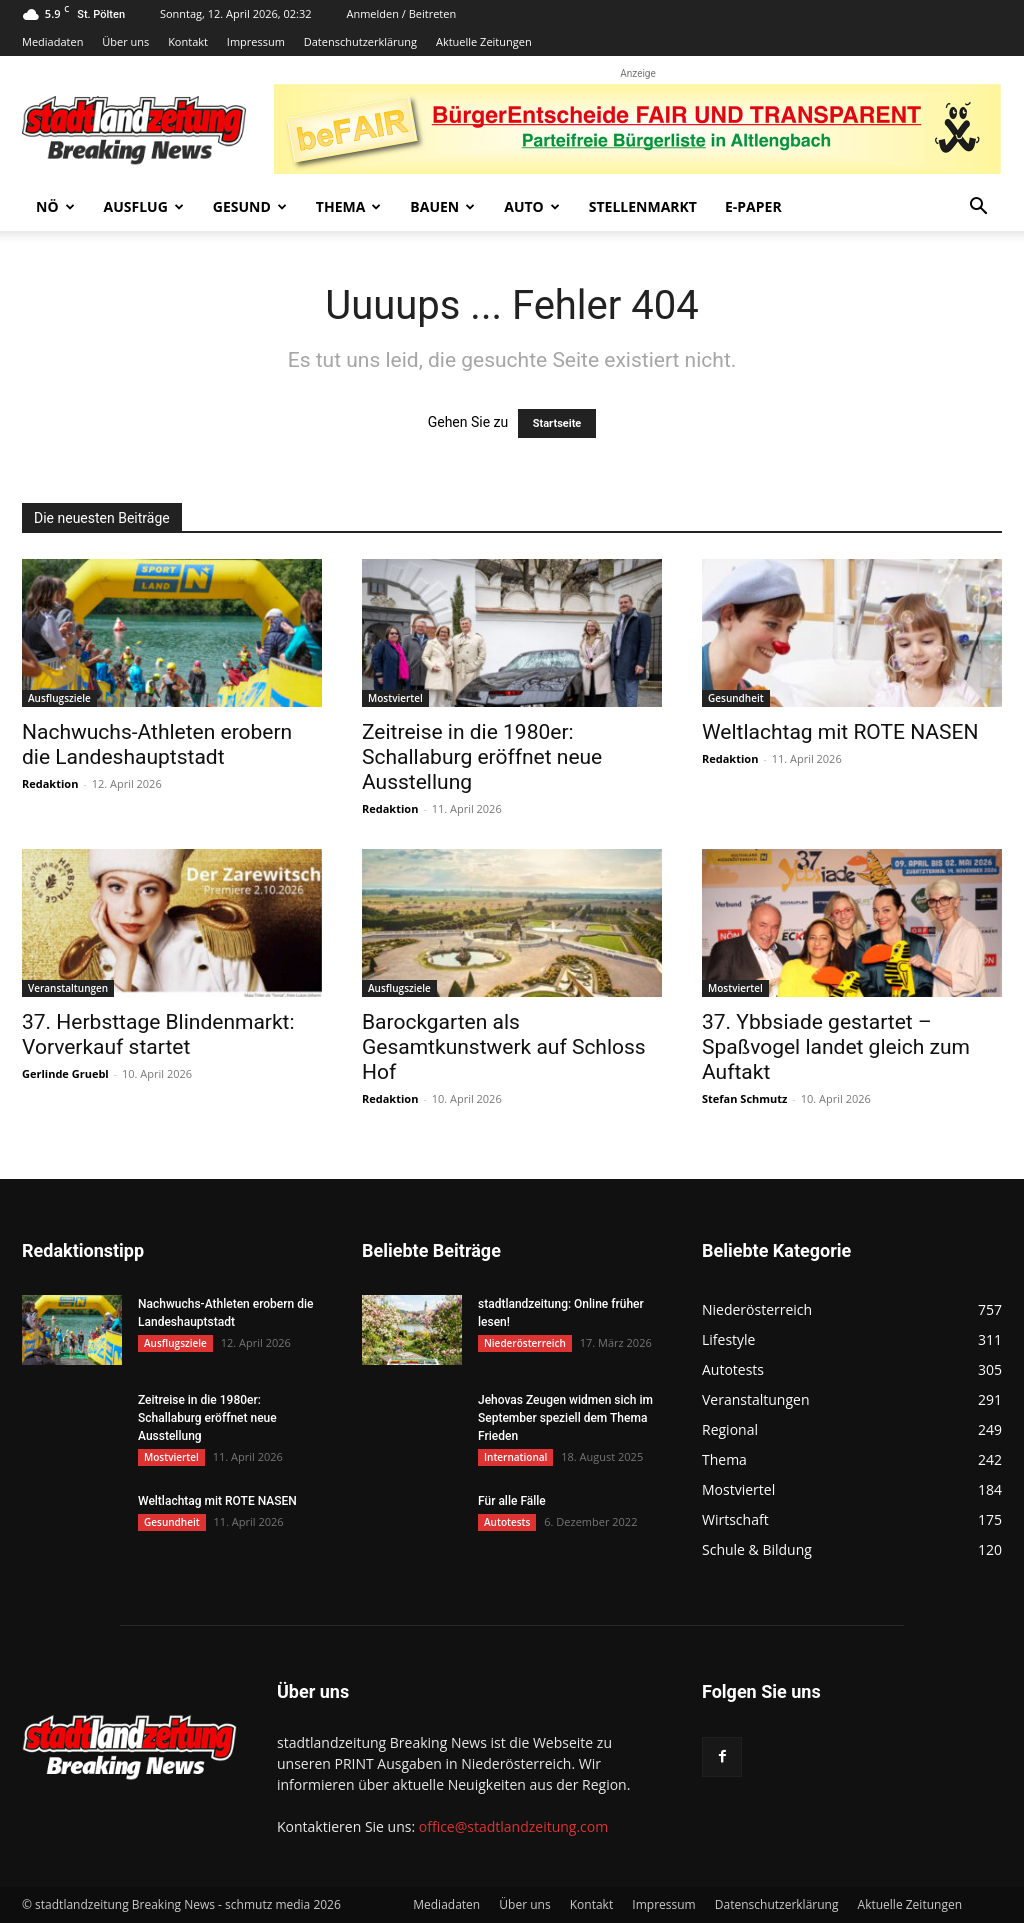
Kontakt (188, 41)
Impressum (256, 41)
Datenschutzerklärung (360, 41)
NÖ (55, 206)
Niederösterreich (525, 1343)
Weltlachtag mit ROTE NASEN (840, 732)
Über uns (125, 41)
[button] (978, 208)
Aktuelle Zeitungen (484, 41)
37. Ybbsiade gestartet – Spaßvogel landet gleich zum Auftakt (836, 1047)
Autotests (507, 1522)
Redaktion (50, 783)
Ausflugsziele (59, 698)
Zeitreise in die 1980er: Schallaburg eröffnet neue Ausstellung (482, 757)
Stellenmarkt (643, 206)
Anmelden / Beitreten (401, 13)
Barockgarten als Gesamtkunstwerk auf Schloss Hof (504, 1047)
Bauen (442, 206)
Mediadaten (52, 41)
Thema (349, 206)
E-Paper (753, 206)
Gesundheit (736, 698)
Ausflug (144, 206)
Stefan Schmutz (744, 1098)
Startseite (557, 423)
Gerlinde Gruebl (65, 1073)
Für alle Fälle (512, 1501)
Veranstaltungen (68, 988)
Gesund (250, 206)
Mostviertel (395, 698)
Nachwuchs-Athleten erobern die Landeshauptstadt (157, 744)
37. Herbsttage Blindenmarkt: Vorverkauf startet (158, 1034)
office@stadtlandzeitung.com (513, 1826)
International (515, 1457)
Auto (532, 206)
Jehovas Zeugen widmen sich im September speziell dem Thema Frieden (565, 1418)
